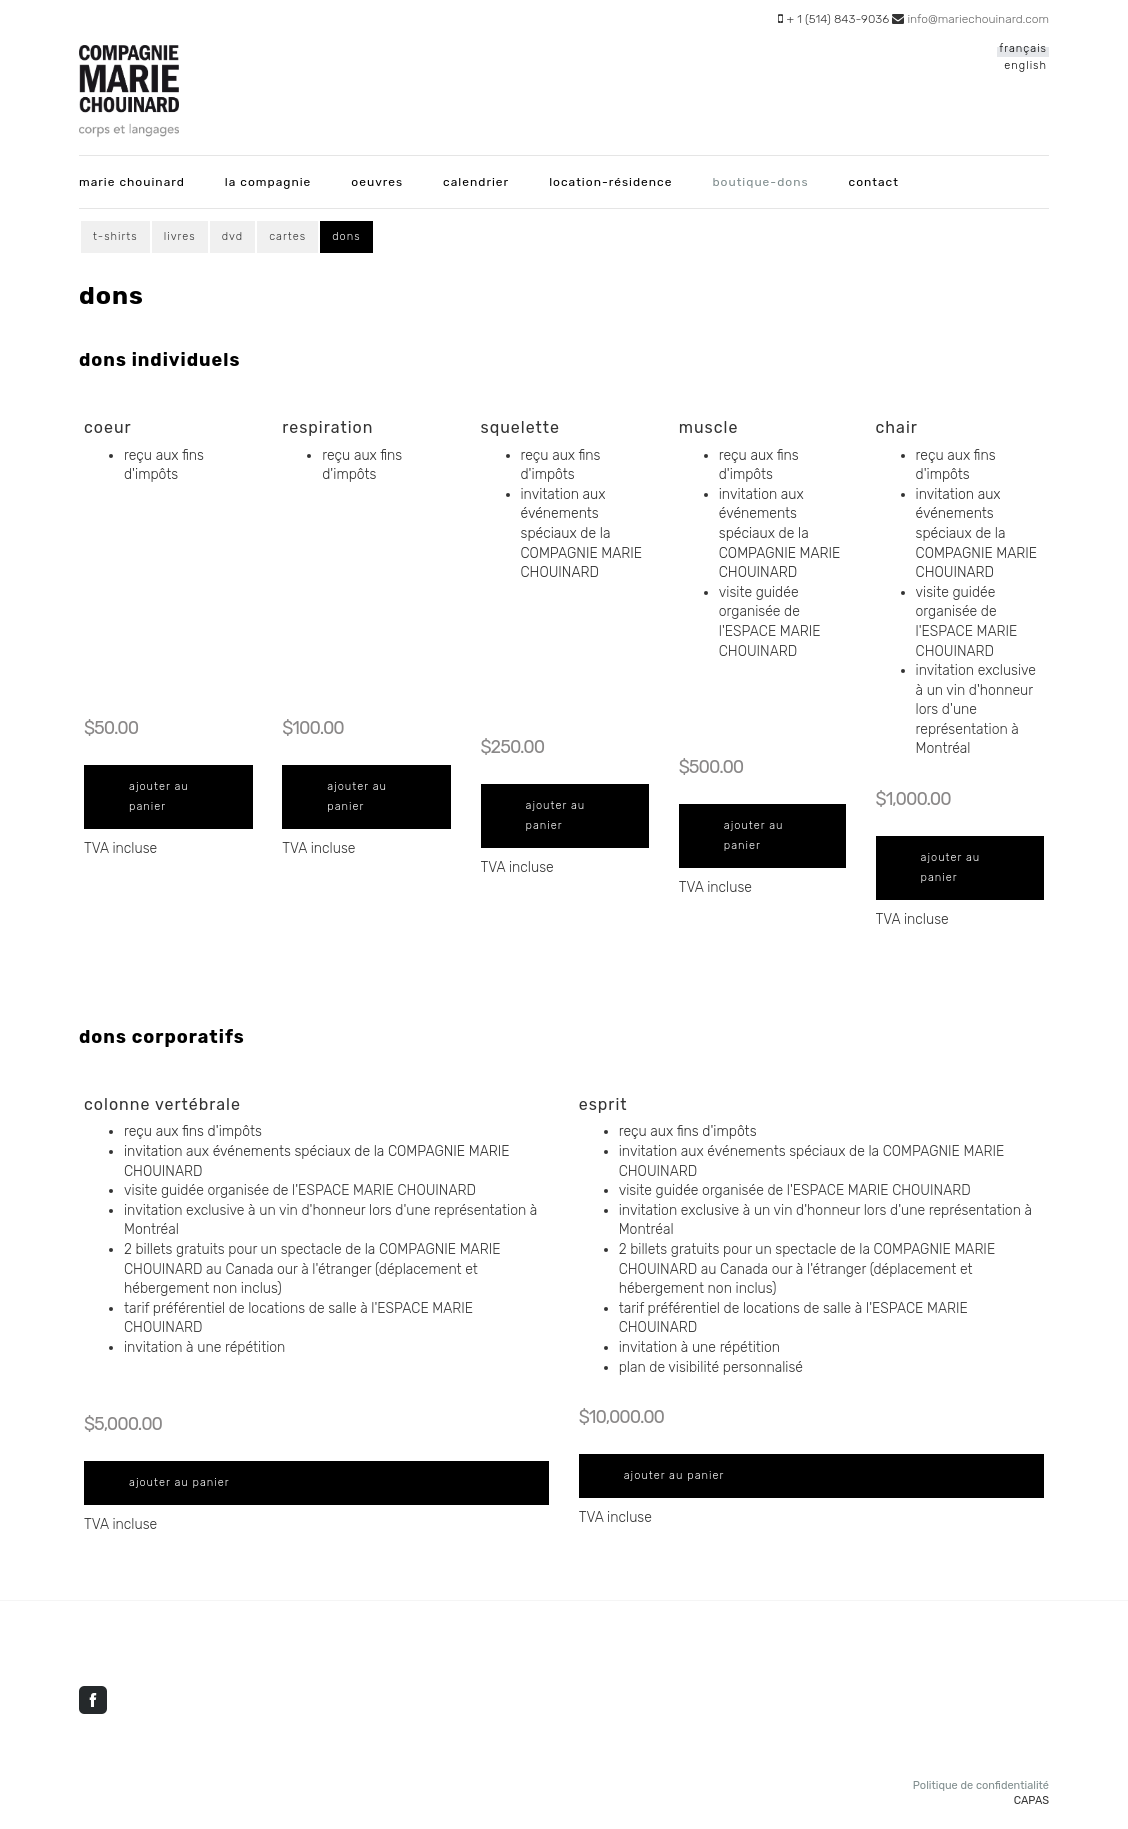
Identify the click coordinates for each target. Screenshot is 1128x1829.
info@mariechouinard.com (978, 19)
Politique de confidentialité (981, 1785)
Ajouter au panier (159, 796)
